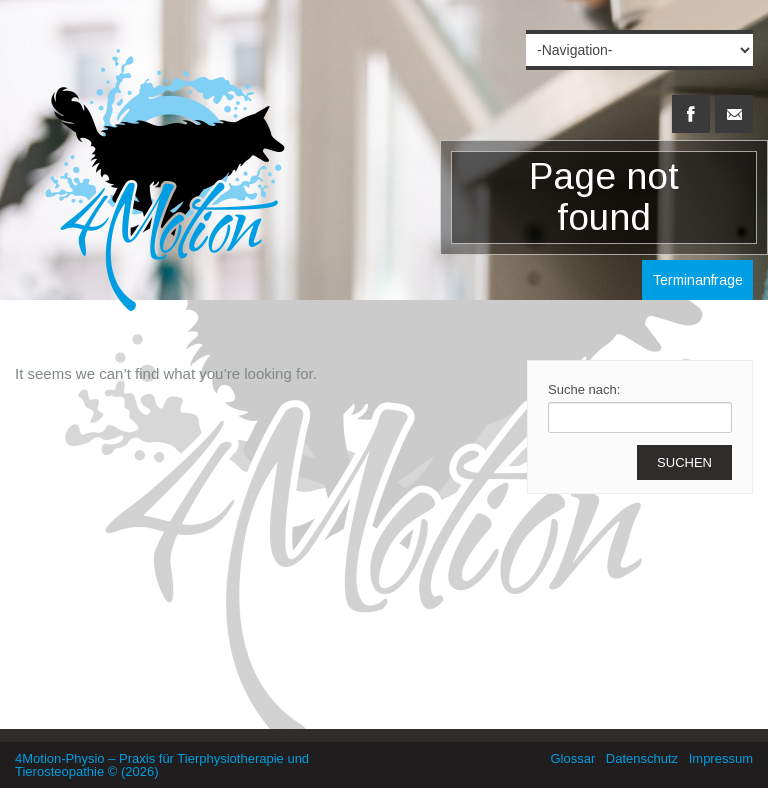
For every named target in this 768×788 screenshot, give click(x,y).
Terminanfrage (697, 280)
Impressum (721, 758)
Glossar (572, 758)
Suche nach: (584, 389)
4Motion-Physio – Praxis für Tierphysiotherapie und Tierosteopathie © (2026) (162, 765)
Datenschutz (642, 758)
